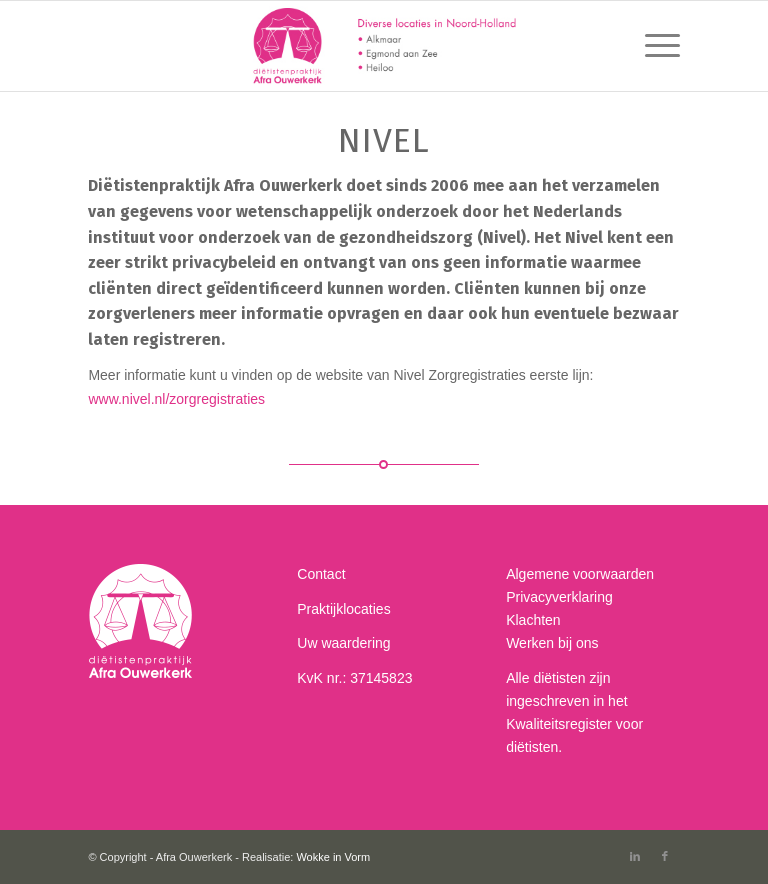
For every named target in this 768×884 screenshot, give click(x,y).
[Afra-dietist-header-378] (384, 46)
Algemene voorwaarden (580, 574)
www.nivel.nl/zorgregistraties (176, 399)
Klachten (533, 620)
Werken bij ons (552, 643)
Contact (321, 574)
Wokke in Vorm (333, 857)
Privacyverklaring (559, 597)
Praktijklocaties (343, 609)
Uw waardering (343, 643)
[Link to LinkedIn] (635, 856)
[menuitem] (652, 46)
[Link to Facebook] (665, 856)
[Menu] (652, 46)
